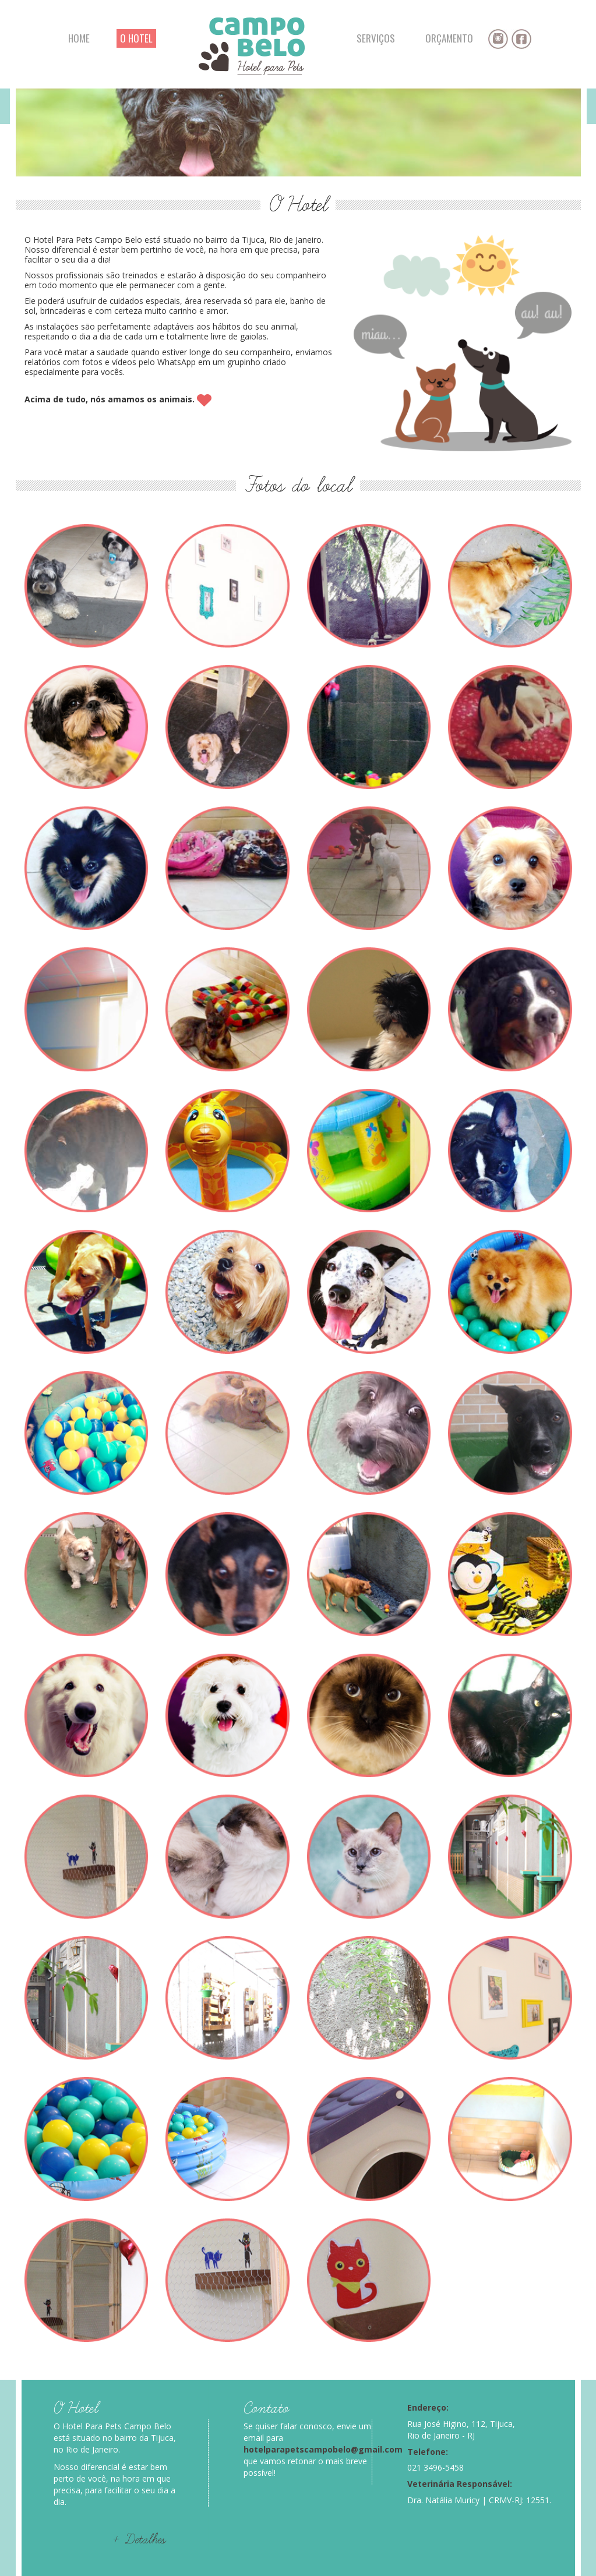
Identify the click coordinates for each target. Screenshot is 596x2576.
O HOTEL (136, 38)
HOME (79, 38)
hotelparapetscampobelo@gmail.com (323, 2449)
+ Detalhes (139, 2540)
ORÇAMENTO (449, 38)
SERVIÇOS (376, 38)
